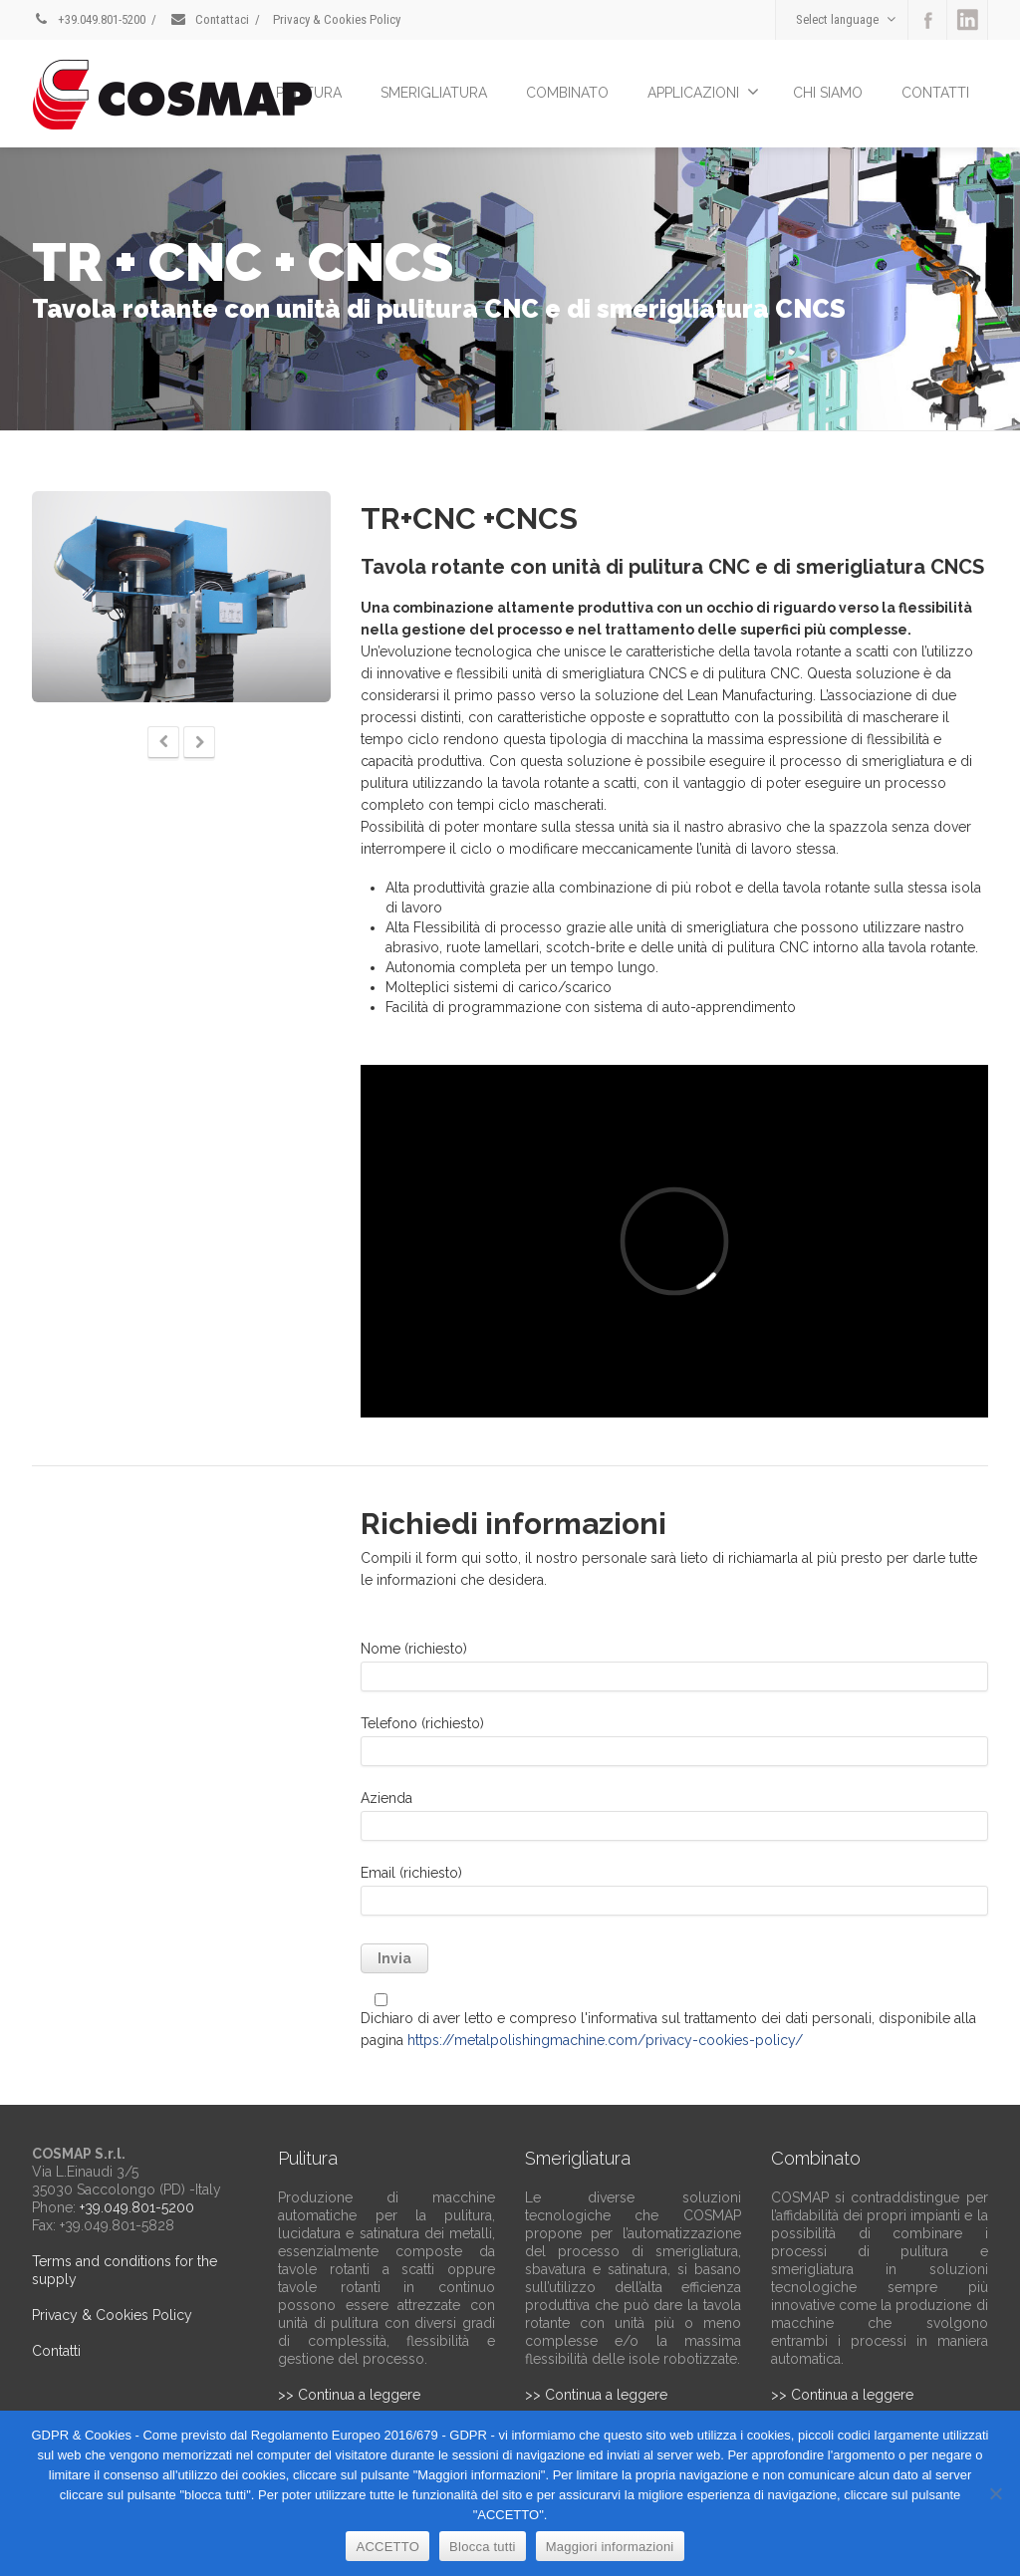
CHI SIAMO (828, 93)
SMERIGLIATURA (434, 93)
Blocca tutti (482, 2546)
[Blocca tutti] (995, 2493)
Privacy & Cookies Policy (336, 19)
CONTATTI (935, 93)
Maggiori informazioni (610, 2546)
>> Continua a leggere (349, 2395)
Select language (845, 19)
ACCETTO (387, 2546)
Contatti (56, 2351)
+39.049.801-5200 (88, 19)
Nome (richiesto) (674, 1671)
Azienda (674, 1820)
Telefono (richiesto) (674, 1745)
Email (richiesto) (674, 1895)
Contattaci (209, 19)
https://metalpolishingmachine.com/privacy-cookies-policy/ (605, 2040)
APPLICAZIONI (703, 92)
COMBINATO (567, 93)
